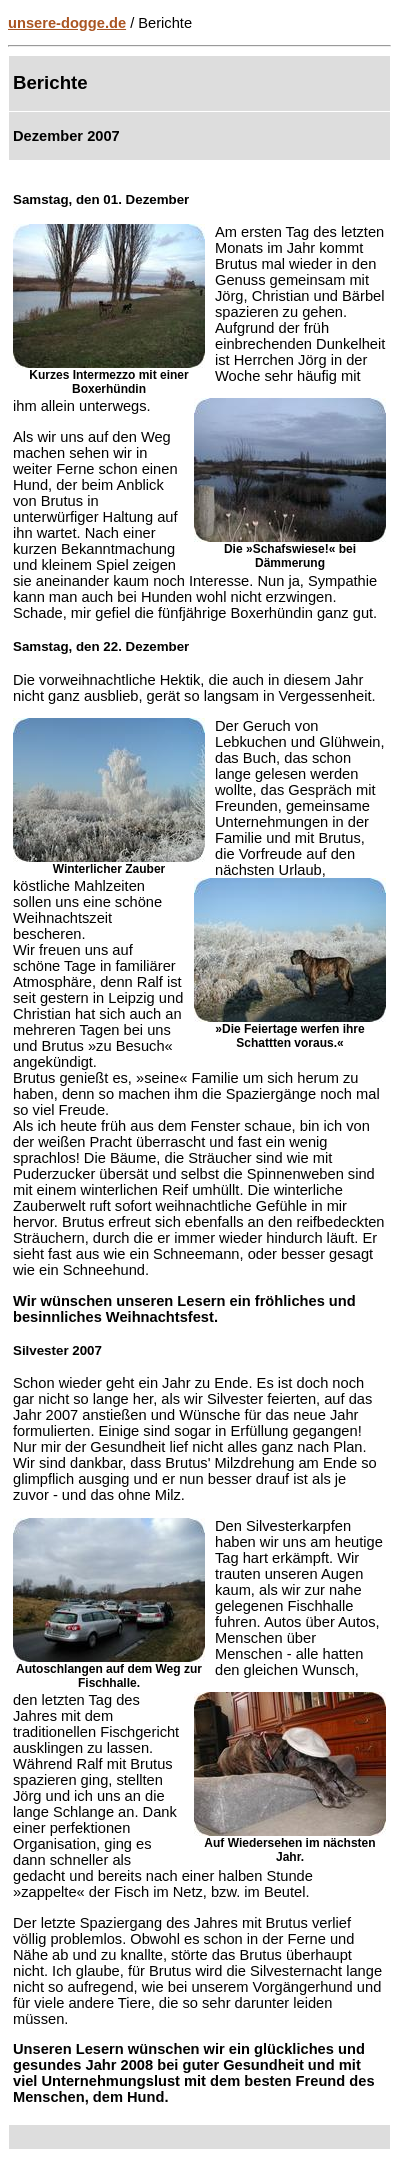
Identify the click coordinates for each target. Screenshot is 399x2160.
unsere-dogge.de (67, 23)
